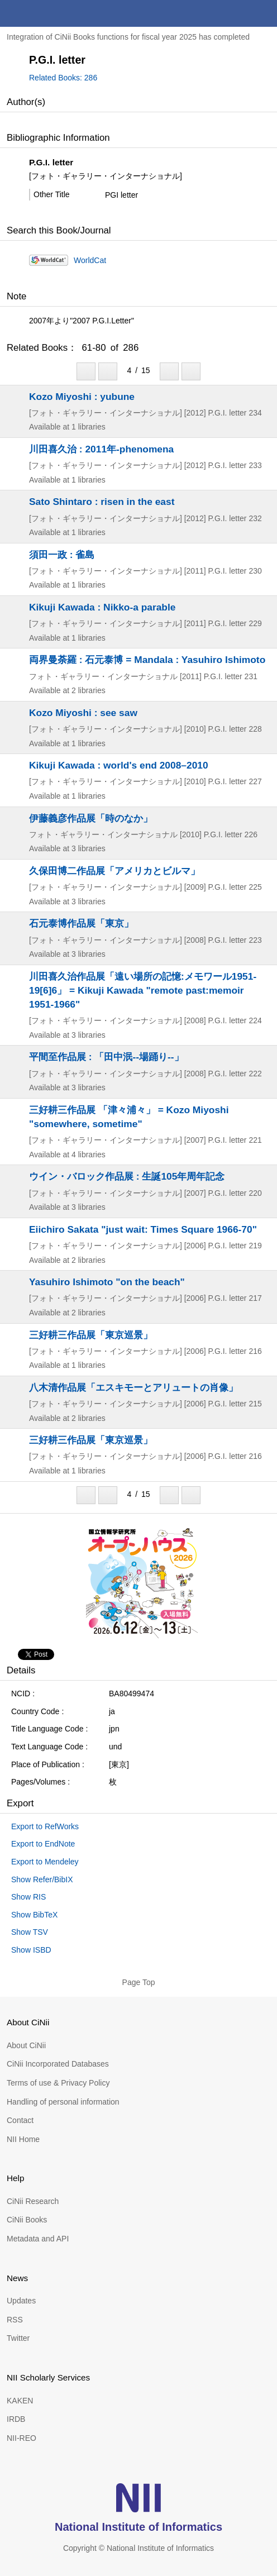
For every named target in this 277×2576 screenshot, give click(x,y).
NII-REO (21, 2438)
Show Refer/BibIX (42, 1879)
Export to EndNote (43, 1843)
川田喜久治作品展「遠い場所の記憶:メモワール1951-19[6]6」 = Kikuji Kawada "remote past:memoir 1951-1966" (142, 990)
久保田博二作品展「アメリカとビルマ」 (114, 870)
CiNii (49, 13)
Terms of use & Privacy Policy (58, 2082)
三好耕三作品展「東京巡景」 (90, 1335)
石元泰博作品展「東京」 (81, 923)
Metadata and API (38, 2238)
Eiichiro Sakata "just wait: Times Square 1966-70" (143, 1229)
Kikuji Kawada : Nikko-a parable (102, 607)
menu (263, 13)
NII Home (23, 2139)
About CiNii (26, 2045)
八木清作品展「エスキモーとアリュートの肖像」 (133, 1387)
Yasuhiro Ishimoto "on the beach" (107, 1281)
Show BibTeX (34, 1914)
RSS (15, 2319)
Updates (21, 2300)
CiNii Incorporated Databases (58, 2063)
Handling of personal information (63, 2101)
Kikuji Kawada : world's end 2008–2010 (118, 765)
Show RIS (28, 1896)
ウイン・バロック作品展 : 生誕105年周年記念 (127, 1176)
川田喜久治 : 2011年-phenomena (101, 449)
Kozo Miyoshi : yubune (82, 396)
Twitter (18, 2338)
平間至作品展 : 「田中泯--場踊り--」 (106, 1056)
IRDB (16, 2419)
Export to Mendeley (45, 1861)
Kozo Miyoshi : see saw (83, 712)
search (237, 13)
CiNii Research (33, 2201)
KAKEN (20, 2400)
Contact (20, 2120)
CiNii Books (27, 2219)
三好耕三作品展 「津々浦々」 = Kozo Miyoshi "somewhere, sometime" (128, 1116)
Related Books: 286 (63, 77)
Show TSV (29, 1932)
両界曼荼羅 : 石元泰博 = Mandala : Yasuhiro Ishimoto (147, 659)
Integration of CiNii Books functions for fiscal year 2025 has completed (128, 36)
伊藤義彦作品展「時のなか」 (90, 818)
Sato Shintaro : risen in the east (101, 501)
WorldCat (90, 260)
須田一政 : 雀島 (61, 554)
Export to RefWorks (45, 1826)
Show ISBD (31, 1949)
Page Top (138, 1982)
